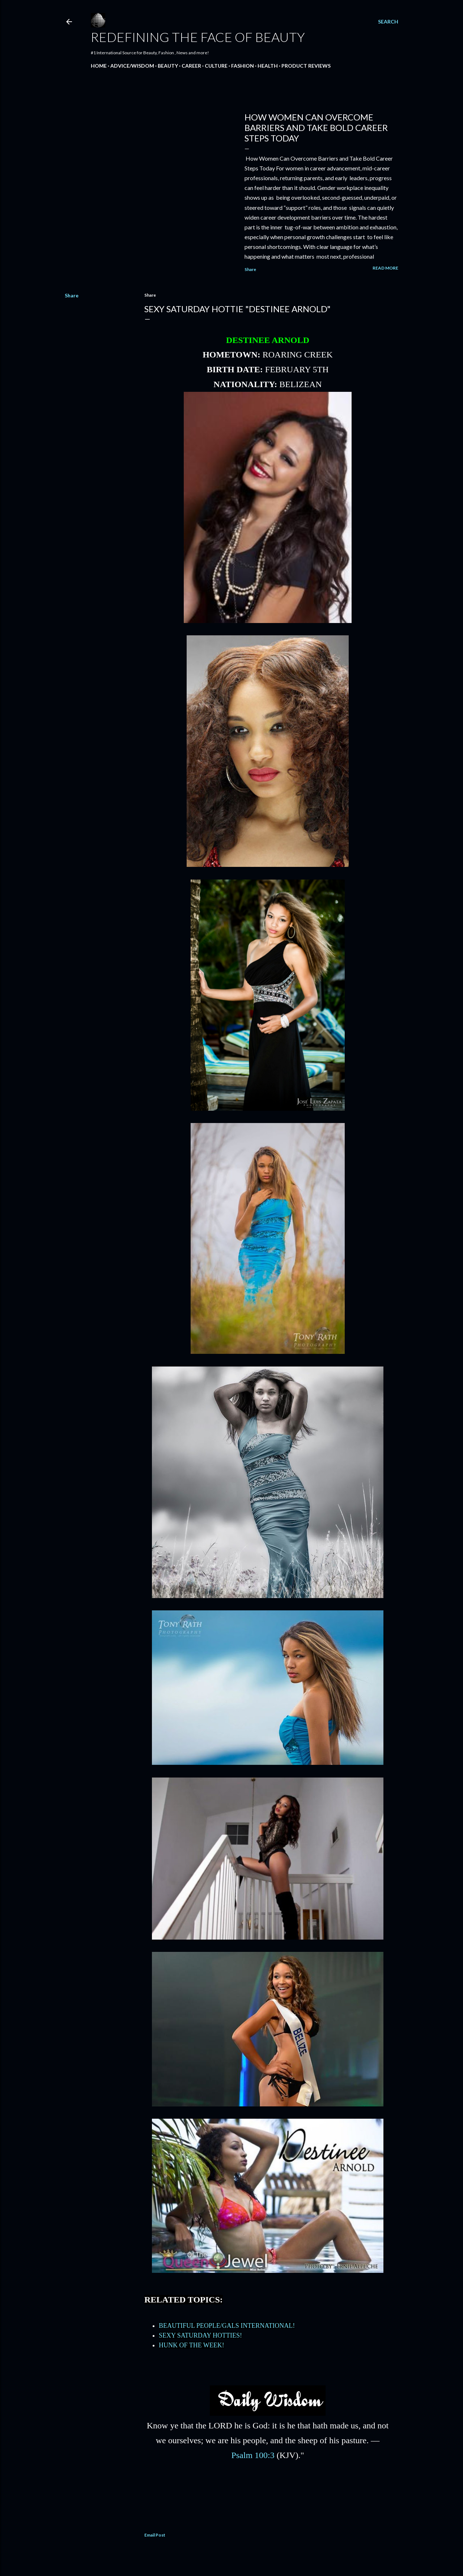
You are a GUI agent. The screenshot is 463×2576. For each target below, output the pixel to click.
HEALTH (268, 66)
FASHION (242, 66)
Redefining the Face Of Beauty (198, 37)
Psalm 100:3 (252, 2455)
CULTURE (216, 66)
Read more (385, 268)
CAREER (191, 66)
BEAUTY (168, 66)
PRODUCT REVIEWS (306, 66)
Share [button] (250, 269)
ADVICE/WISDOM (132, 66)
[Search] (388, 21)
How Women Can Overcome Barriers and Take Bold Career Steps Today (316, 127)
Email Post (154, 2535)
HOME (99, 66)
